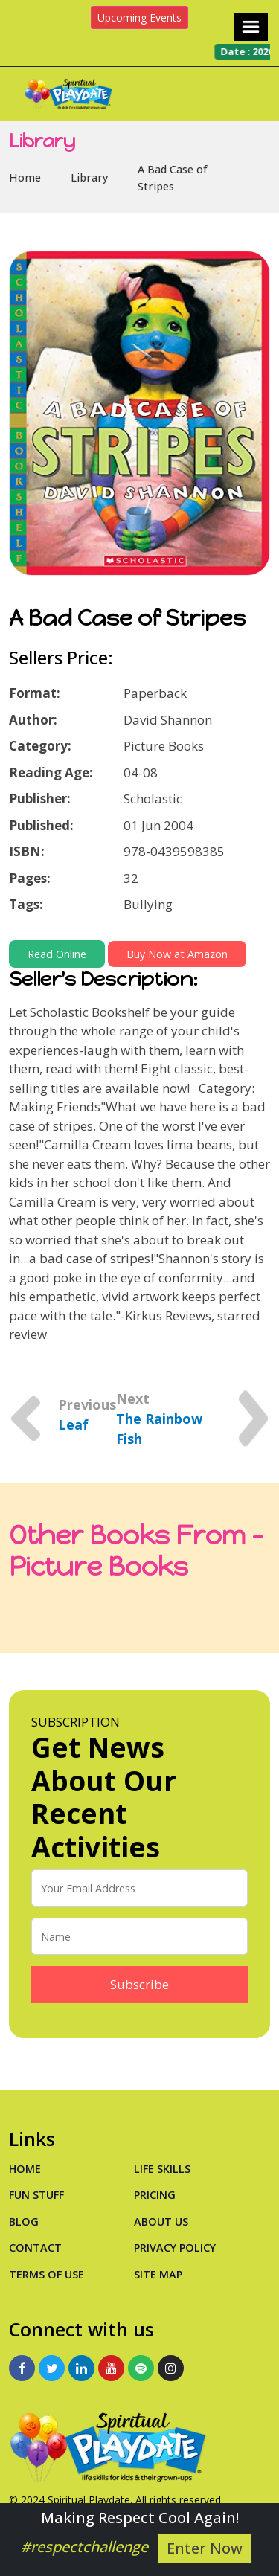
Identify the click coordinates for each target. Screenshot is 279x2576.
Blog (24, 2221)
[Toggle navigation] (251, 27)
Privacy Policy (175, 2248)
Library (89, 177)
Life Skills (162, 2169)
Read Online (57, 954)
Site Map (158, 2274)
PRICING (155, 2195)
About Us (161, 2221)
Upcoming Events (139, 17)
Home (25, 177)
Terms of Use (46, 2274)
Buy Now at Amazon (177, 954)
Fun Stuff (36, 2195)
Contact (35, 2248)
